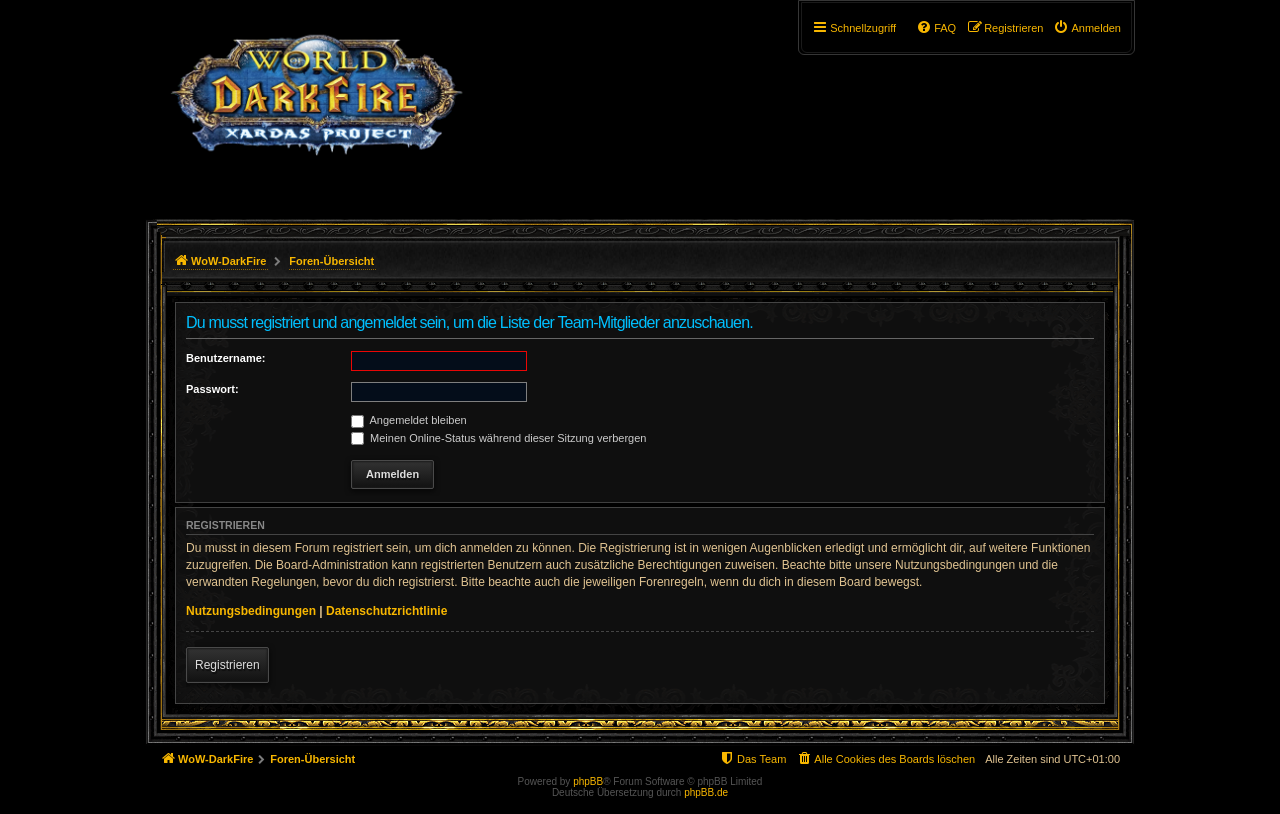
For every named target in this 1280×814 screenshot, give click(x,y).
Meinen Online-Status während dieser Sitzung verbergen (498, 438)
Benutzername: (225, 358)
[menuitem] (1087, 28)
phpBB (588, 781)
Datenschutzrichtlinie (386, 611)
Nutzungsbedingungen (251, 611)
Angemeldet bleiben (409, 420)
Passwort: (212, 389)
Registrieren (227, 665)
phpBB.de (706, 792)
